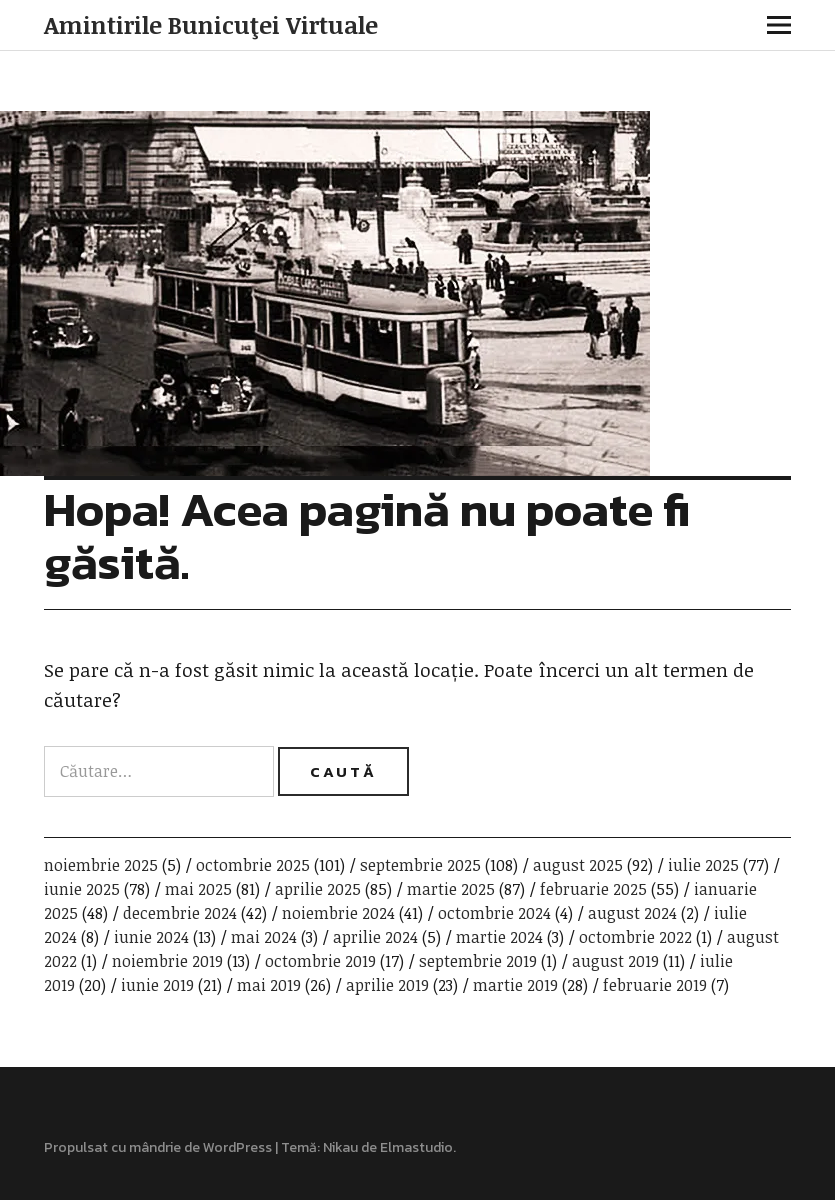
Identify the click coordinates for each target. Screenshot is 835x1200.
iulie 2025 (703, 865)
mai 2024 (264, 937)
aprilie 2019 (387, 985)
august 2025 (578, 865)
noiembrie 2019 (167, 961)
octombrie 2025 (253, 865)
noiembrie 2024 (338, 913)
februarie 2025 (593, 889)
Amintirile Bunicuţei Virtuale (211, 24)
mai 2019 (269, 985)
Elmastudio (416, 1147)
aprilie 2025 (318, 889)
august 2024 (632, 913)
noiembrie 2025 (101, 865)
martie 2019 (515, 985)
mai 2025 (198, 889)
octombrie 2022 (635, 937)
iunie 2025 (82, 889)
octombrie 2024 (494, 913)
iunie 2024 (151, 937)
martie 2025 (451, 889)
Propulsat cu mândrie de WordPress (158, 1147)
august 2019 (615, 961)
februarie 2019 (655, 985)
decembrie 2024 (180, 913)
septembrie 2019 (478, 961)
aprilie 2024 (375, 937)
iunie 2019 (157, 985)
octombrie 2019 (320, 961)
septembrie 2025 (420, 865)
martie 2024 (499, 937)
